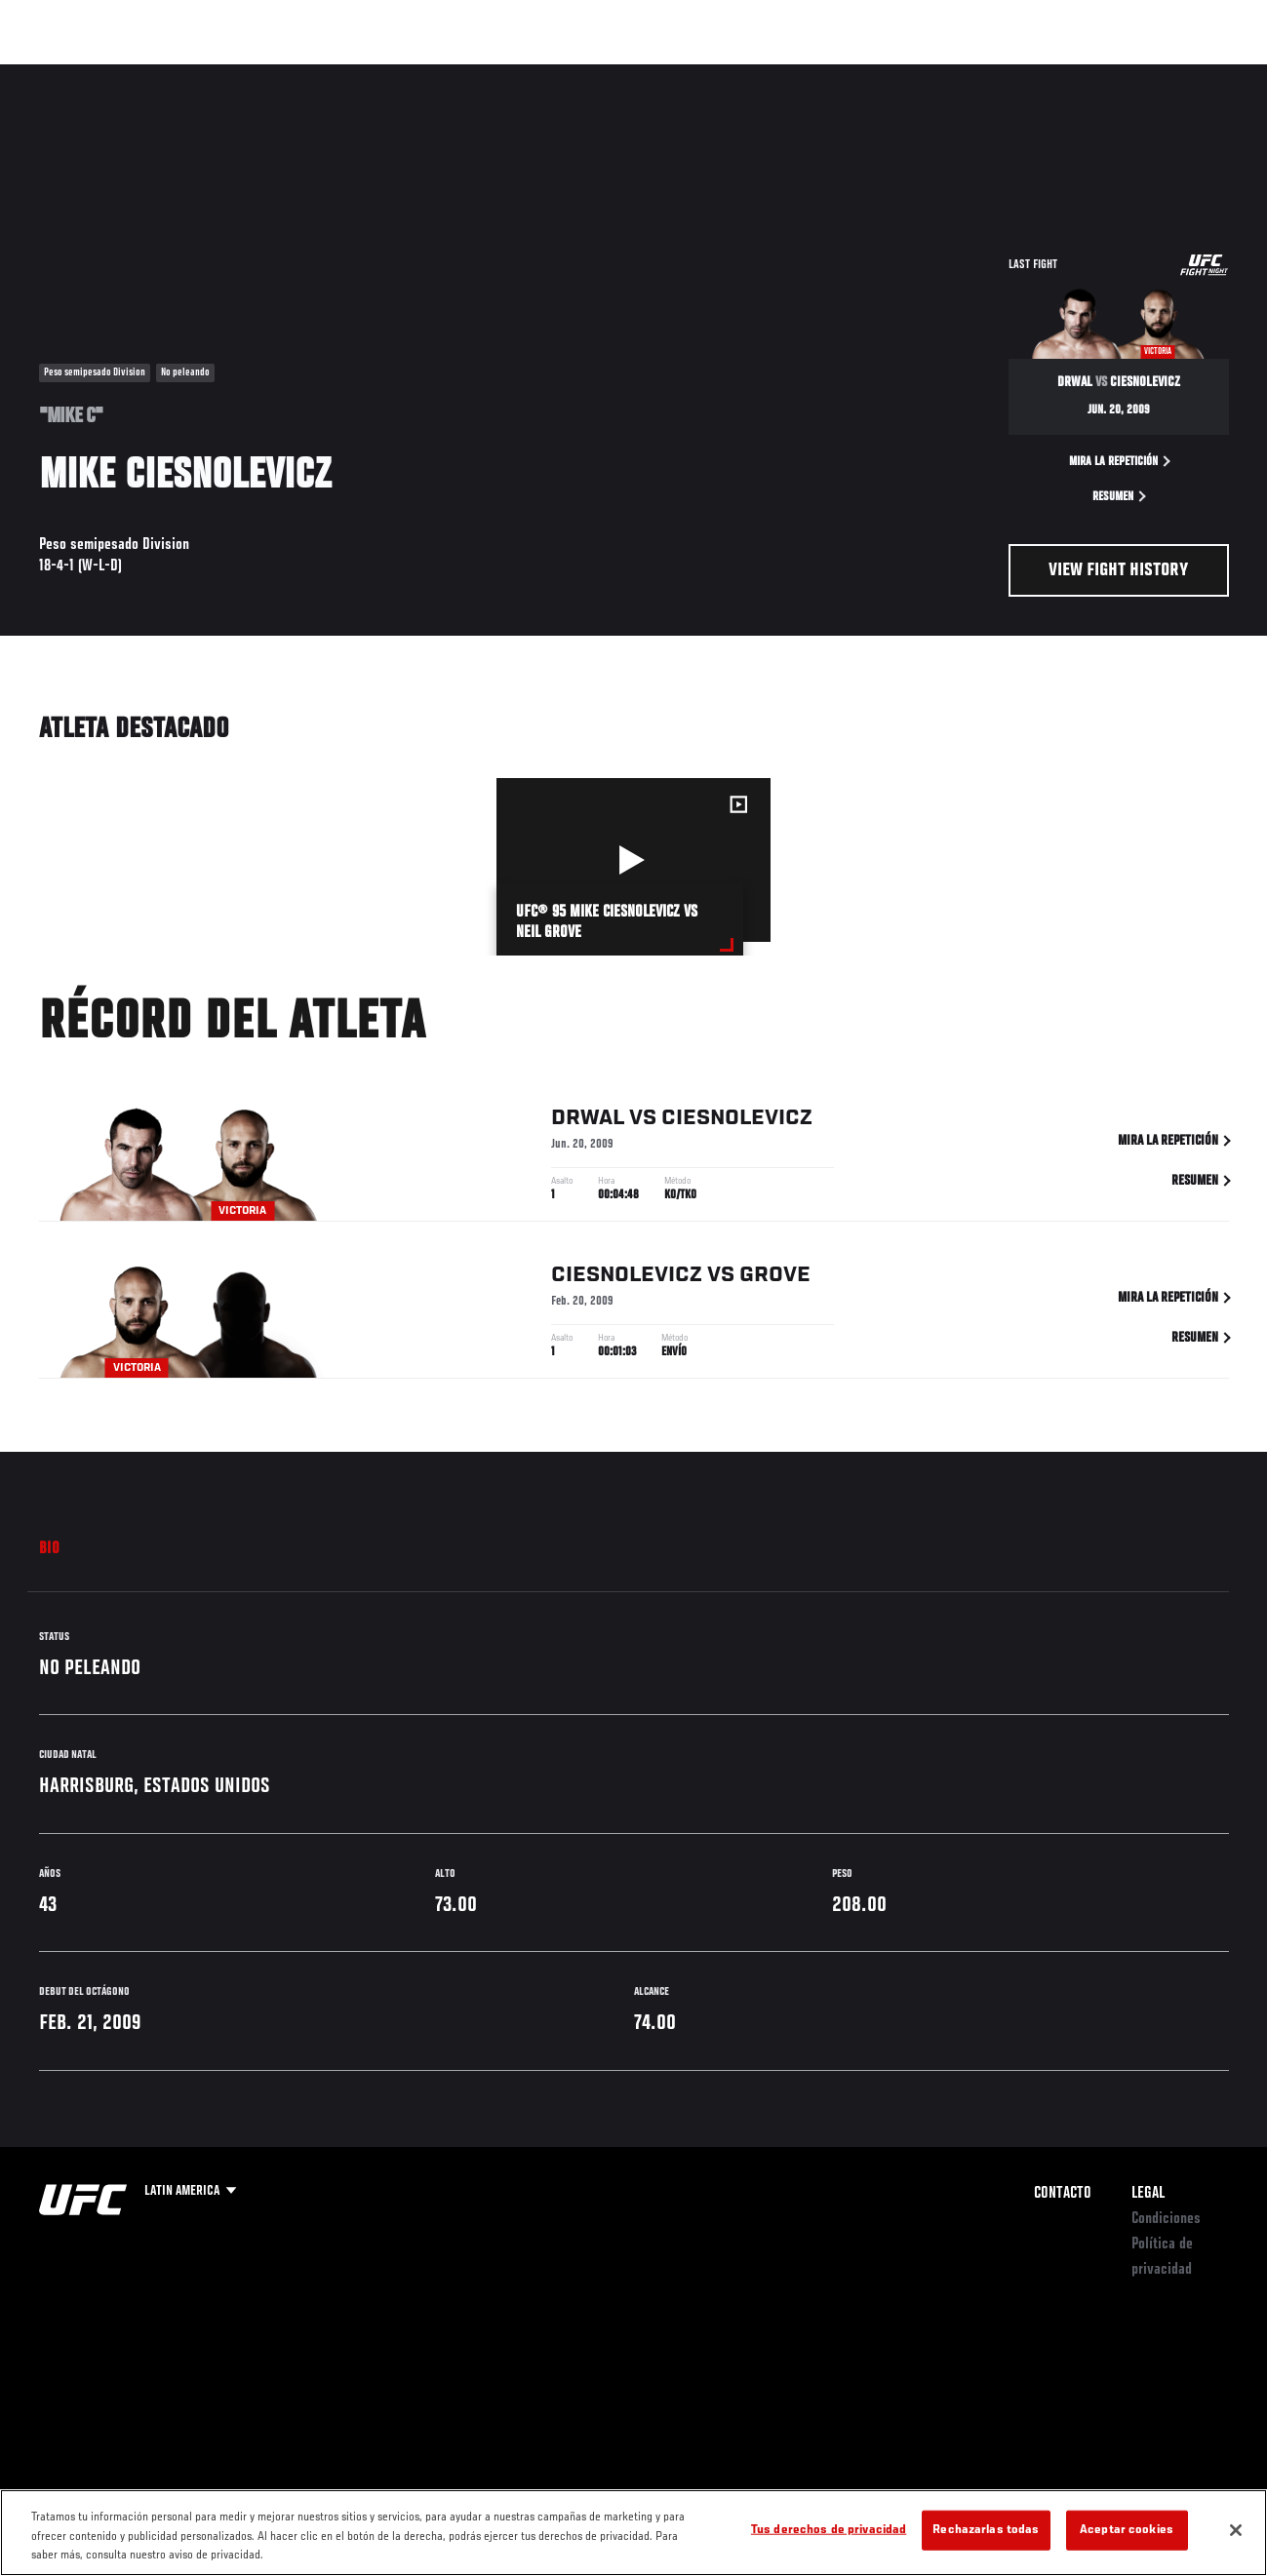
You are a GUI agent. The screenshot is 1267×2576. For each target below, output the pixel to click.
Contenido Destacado (361, 74)
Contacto (1062, 2194)
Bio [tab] (49, 1549)
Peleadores (234, 74)
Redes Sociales (982, 74)
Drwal (587, 1123)
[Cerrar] (1235, 2530)
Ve (1067, 74)
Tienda (1154, 74)
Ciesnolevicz (736, 1123)
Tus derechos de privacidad (828, 2529)
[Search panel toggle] (1203, 74)
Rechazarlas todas (985, 2529)
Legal (1148, 2194)
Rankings (141, 74)
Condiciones (1166, 2219)
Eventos (56, 74)
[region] (633, 2532)
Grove (775, 1280)
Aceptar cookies (1126, 2529)
